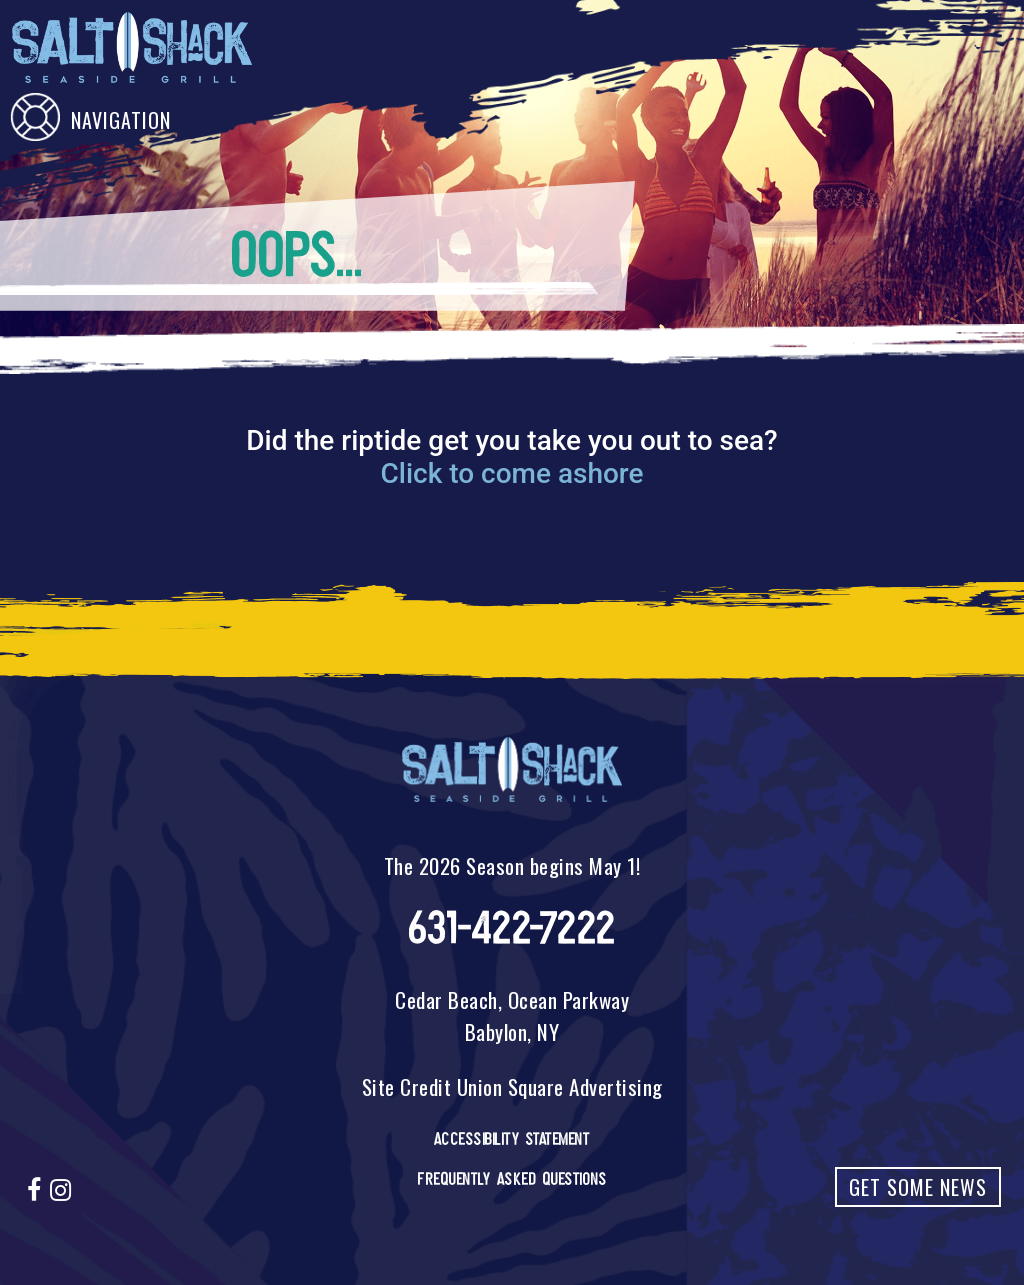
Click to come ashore (511, 473)
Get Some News (918, 1187)
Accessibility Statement (512, 1139)
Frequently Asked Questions (512, 1179)
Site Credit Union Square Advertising (512, 1086)
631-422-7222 (512, 928)
